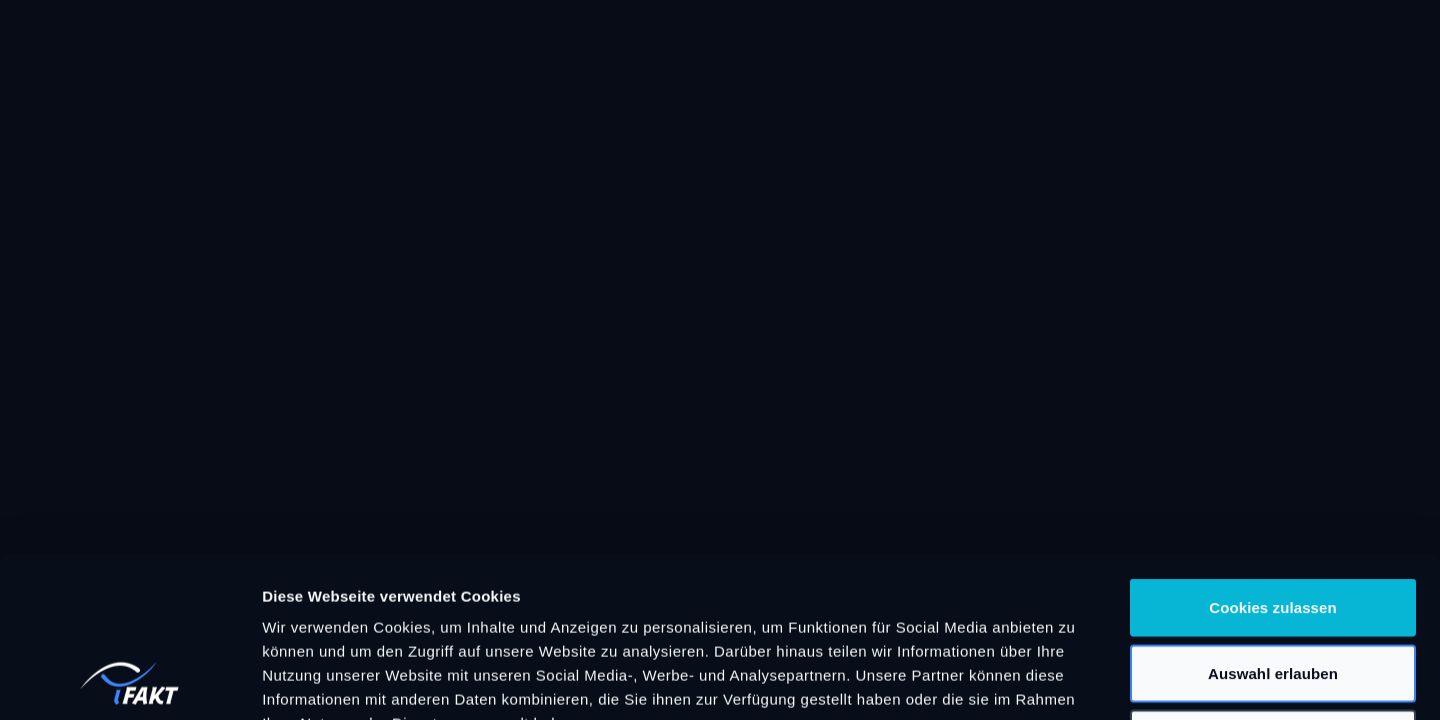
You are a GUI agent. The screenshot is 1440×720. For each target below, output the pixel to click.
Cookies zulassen (1272, 457)
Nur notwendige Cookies (1273, 588)
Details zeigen (1063, 680)
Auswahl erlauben (1273, 523)
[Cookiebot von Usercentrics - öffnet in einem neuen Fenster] (129, 681)
